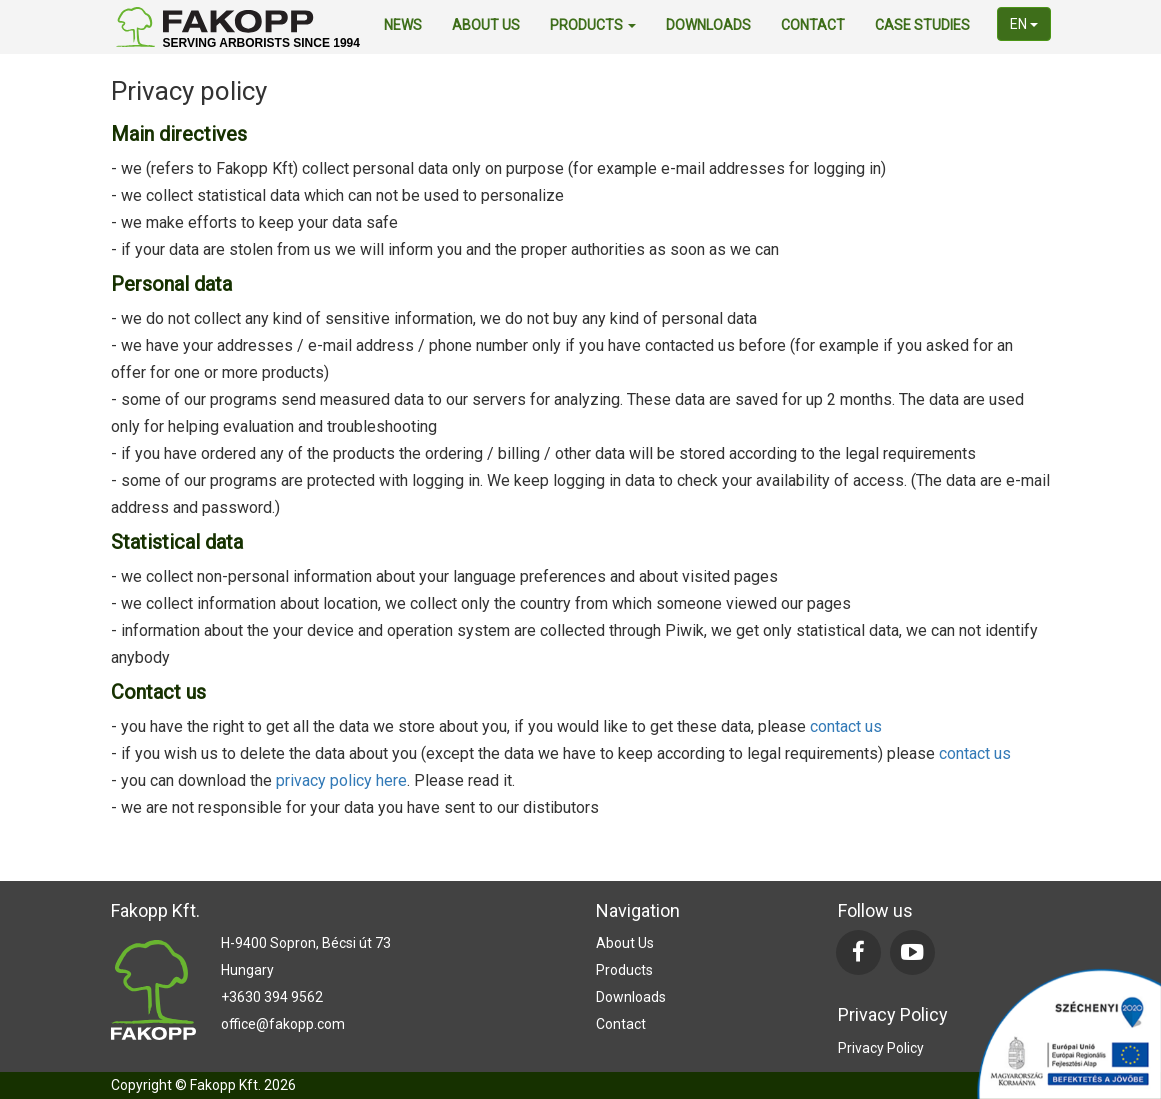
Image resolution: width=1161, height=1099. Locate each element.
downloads (708, 25)
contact (813, 25)
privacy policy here (341, 780)
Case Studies (922, 25)
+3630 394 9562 (272, 997)
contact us (846, 726)
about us (486, 25)
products (593, 25)
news (403, 25)
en (1024, 24)
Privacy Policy (881, 1048)
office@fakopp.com (283, 1024)
